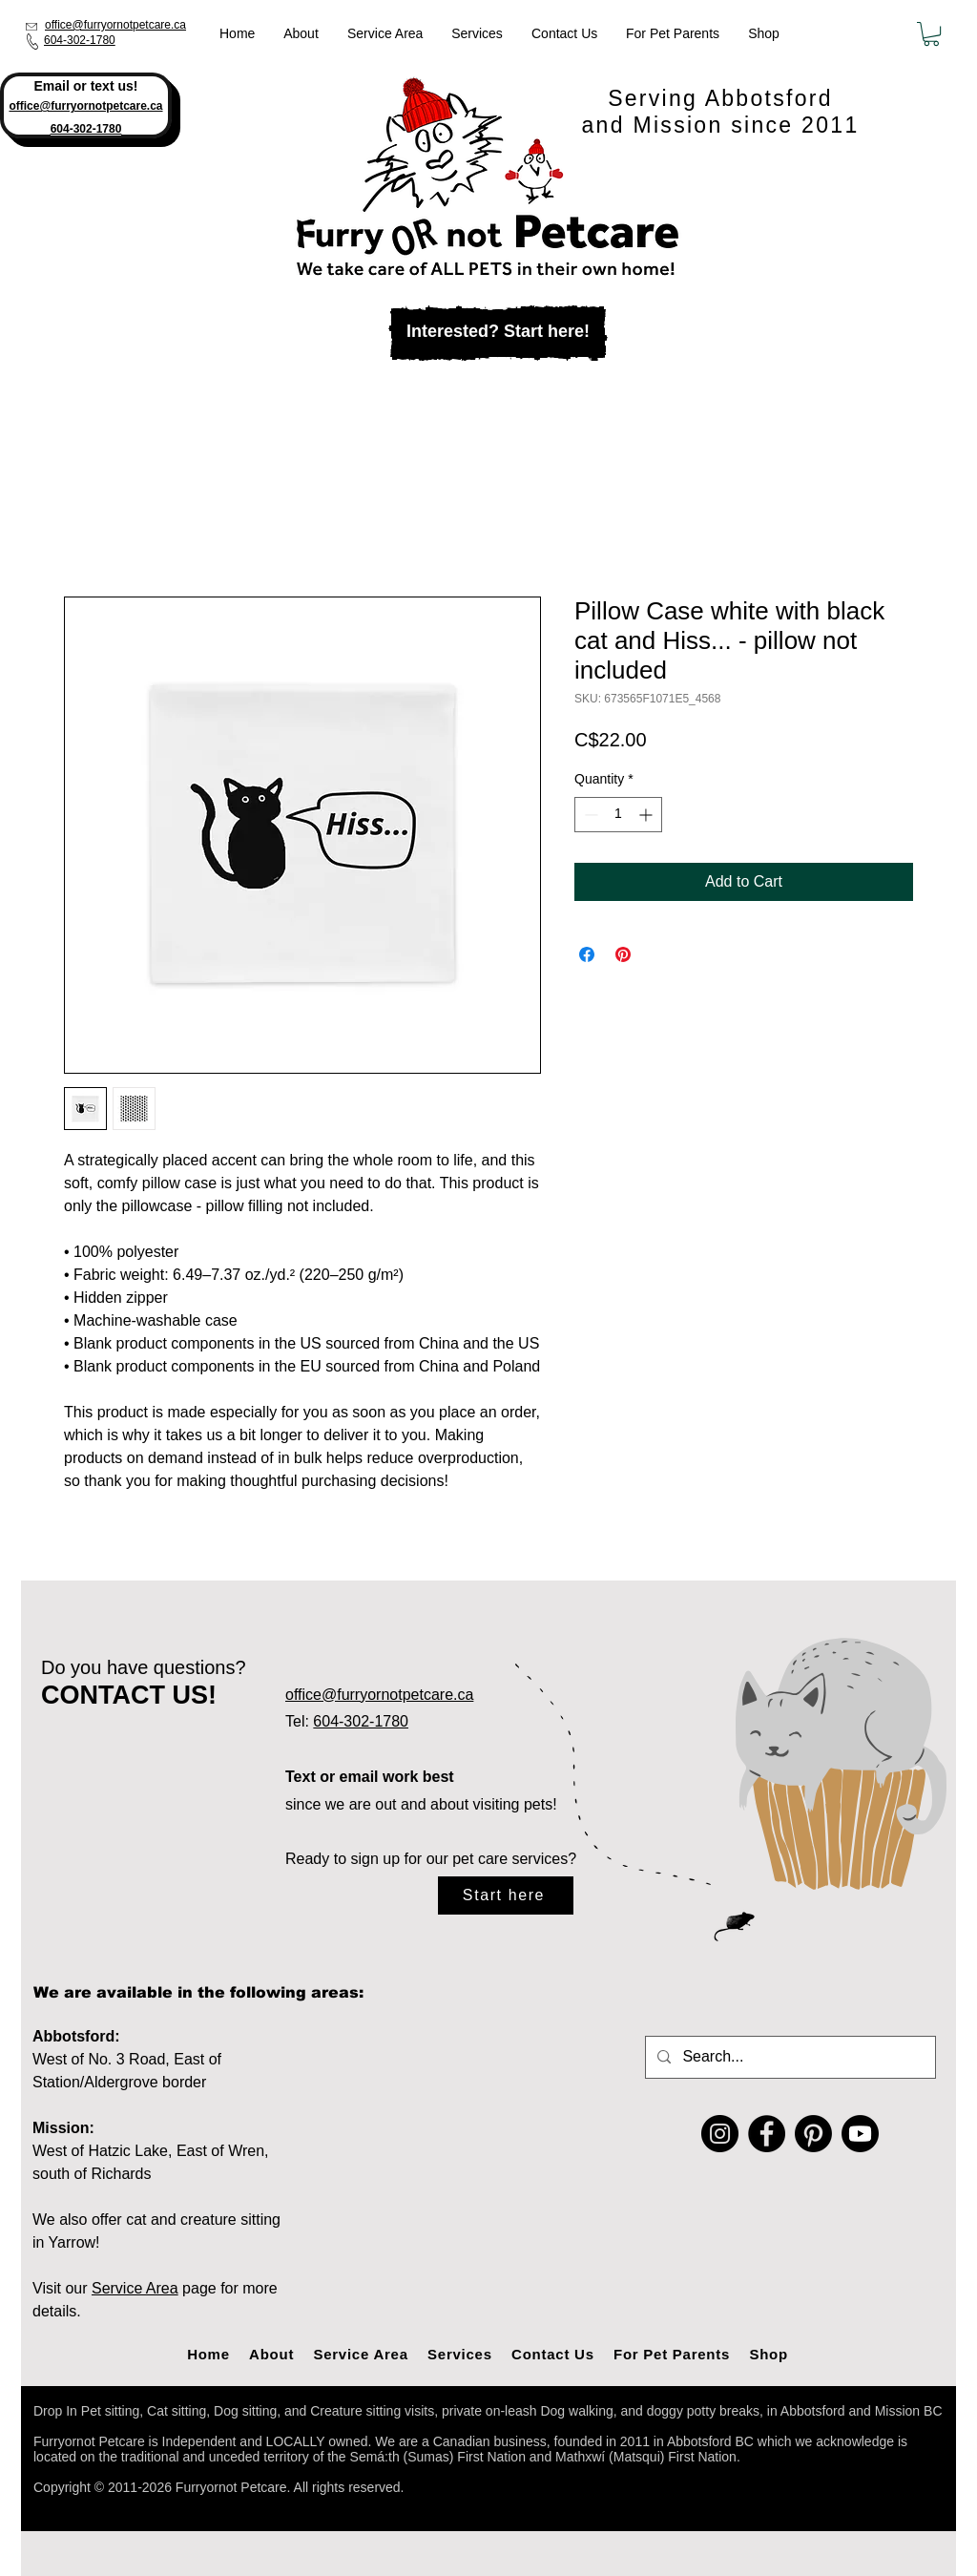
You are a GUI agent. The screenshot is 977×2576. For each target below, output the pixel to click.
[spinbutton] (618, 814)
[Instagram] (719, 2133)
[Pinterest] (813, 2133)
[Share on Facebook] (586, 954)
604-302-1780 (79, 40)
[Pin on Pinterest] (623, 954)
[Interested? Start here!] (498, 333)
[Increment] (647, 814)
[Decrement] (589, 814)
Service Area (135, 2288)
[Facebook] (766, 2133)
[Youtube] (860, 2133)
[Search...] (788, 2057)
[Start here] (505, 1895)
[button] (931, 34)
